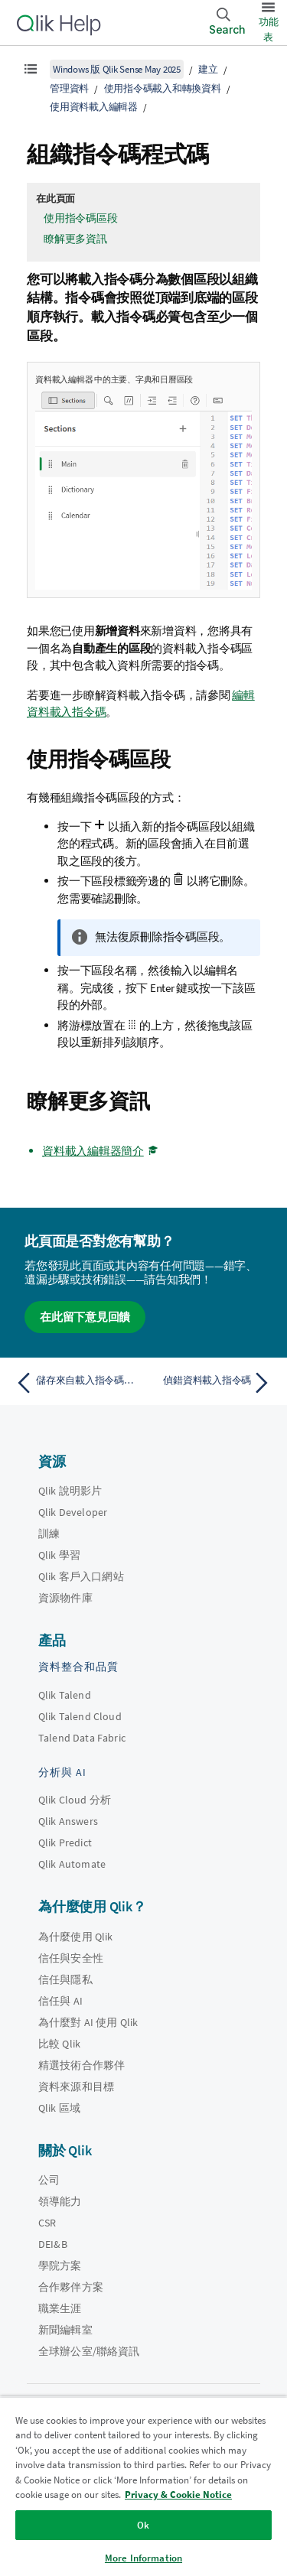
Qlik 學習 (59, 1555)
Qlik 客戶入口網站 (81, 1576)
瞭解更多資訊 (75, 239)
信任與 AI (60, 2001)
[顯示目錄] (30, 68)
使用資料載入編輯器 (94, 106)
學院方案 (60, 2265)
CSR (47, 2223)
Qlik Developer (72, 1512)
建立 (208, 69)
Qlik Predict (65, 1842)
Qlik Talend (64, 1695)
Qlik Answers (68, 1821)
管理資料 (69, 88)
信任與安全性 (70, 1958)
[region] (143, 2486)
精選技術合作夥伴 (81, 2065)
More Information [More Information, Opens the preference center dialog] (143, 2558)
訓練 (49, 1533)
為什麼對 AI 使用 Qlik (88, 2022)
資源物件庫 (65, 1598)
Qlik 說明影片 (70, 1491)
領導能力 (60, 2201)
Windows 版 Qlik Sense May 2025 (117, 69)
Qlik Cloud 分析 (74, 1800)
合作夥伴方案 (70, 2287)
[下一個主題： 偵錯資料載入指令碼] (211, 1383)
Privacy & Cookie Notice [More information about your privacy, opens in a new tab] (178, 2494)
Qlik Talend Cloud (80, 1716)
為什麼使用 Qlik (75, 1936)
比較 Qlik (59, 2044)
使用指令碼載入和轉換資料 (162, 88)
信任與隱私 (65, 1979)
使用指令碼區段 (80, 218)
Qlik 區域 (59, 2108)
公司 (49, 2180)
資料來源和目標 (76, 2086)
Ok (143, 2525)
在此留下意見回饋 (85, 1316)
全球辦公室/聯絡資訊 (89, 2351)
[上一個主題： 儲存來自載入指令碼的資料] (76, 1383)
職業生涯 (60, 2308)
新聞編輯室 (65, 2330)
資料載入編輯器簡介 (93, 1150)
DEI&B (52, 2244)
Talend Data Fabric (82, 1738)
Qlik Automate (72, 1864)
